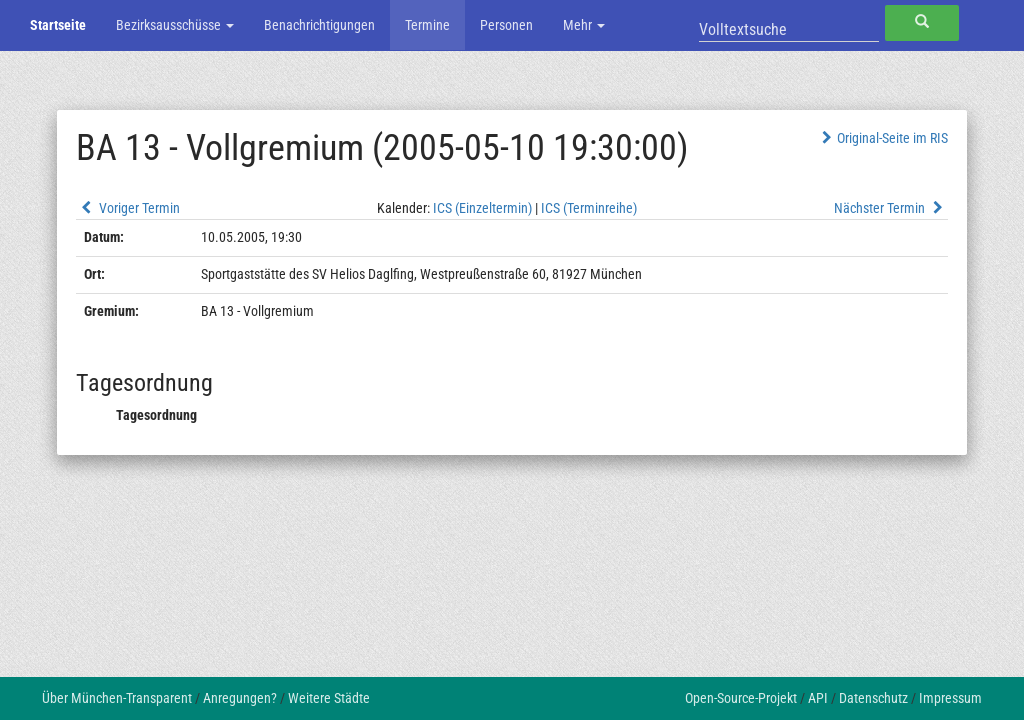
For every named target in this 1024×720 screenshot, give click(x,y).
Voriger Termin (128, 208)
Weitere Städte (329, 698)
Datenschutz (873, 698)
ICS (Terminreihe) (589, 208)
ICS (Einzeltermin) (482, 208)
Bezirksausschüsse (175, 25)
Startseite (58, 25)
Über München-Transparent (117, 698)
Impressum (950, 698)
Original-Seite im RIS (882, 138)
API (818, 698)
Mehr (584, 25)
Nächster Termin (891, 208)
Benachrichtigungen (319, 25)
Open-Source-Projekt (741, 698)
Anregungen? (240, 698)
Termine (427, 25)
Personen (506, 25)
